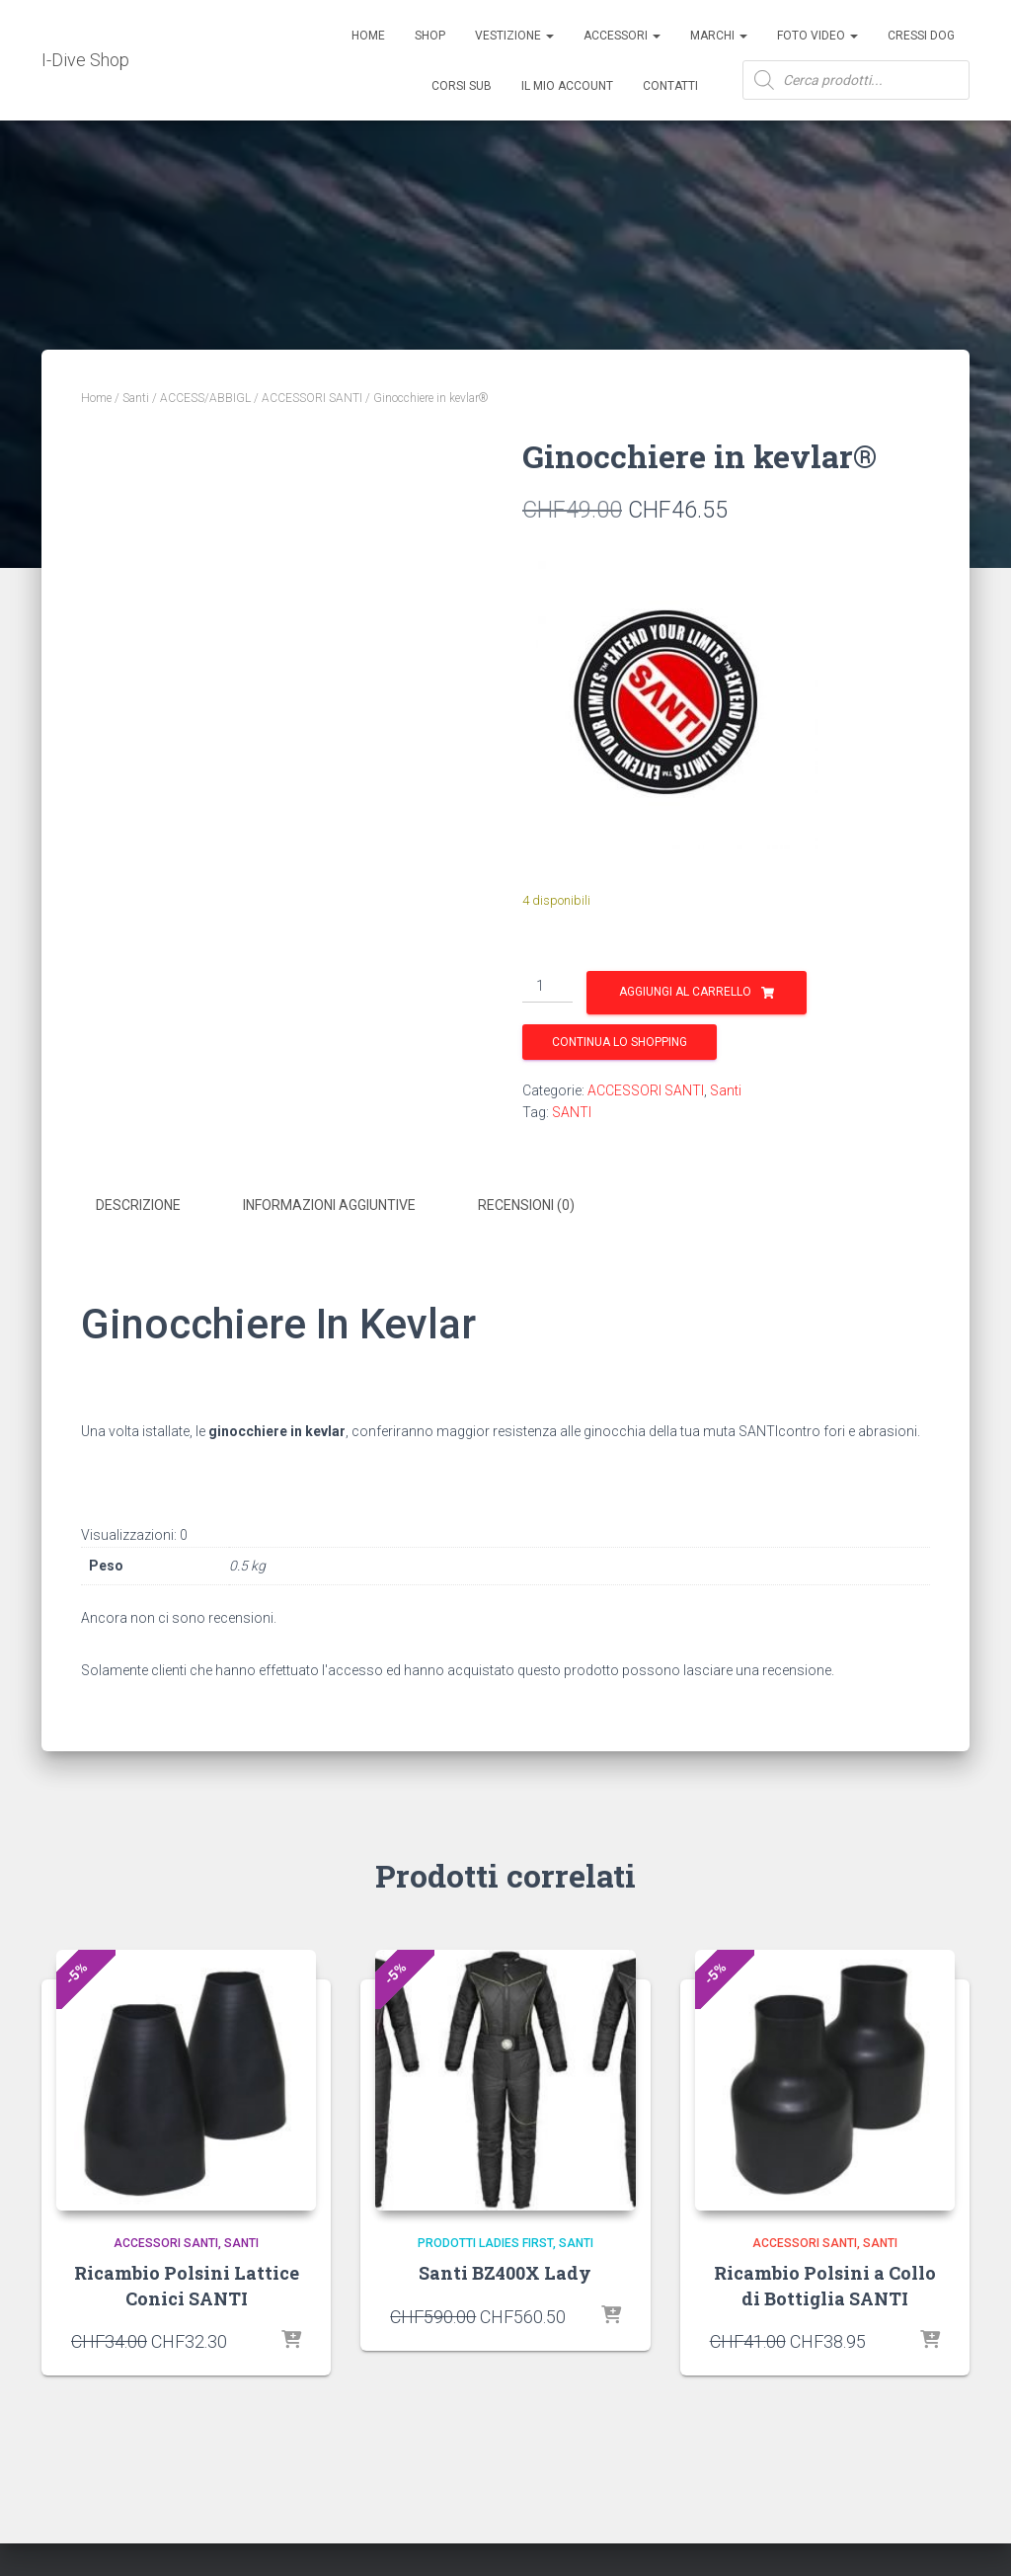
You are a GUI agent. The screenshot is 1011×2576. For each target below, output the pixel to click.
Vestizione (514, 35)
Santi (135, 398)
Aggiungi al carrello (685, 992)
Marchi (718, 35)
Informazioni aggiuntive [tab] (329, 1205)
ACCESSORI (622, 35)
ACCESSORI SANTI (312, 398)
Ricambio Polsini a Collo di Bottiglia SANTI (825, 2282)
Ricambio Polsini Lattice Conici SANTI (186, 2282)
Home (368, 35)
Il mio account (567, 86)
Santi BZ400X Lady (505, 2270)
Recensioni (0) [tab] (526, 1205)
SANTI (571, 1112)
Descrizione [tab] (138, 1205)
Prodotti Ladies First (485, 2239)
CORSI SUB (461, 86)
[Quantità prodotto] (547, 987)
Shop (430, 35)
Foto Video (817, 35)
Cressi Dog (921, 35)
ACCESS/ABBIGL (205, 398)
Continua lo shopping (619, 1042)
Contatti (670, 86)
